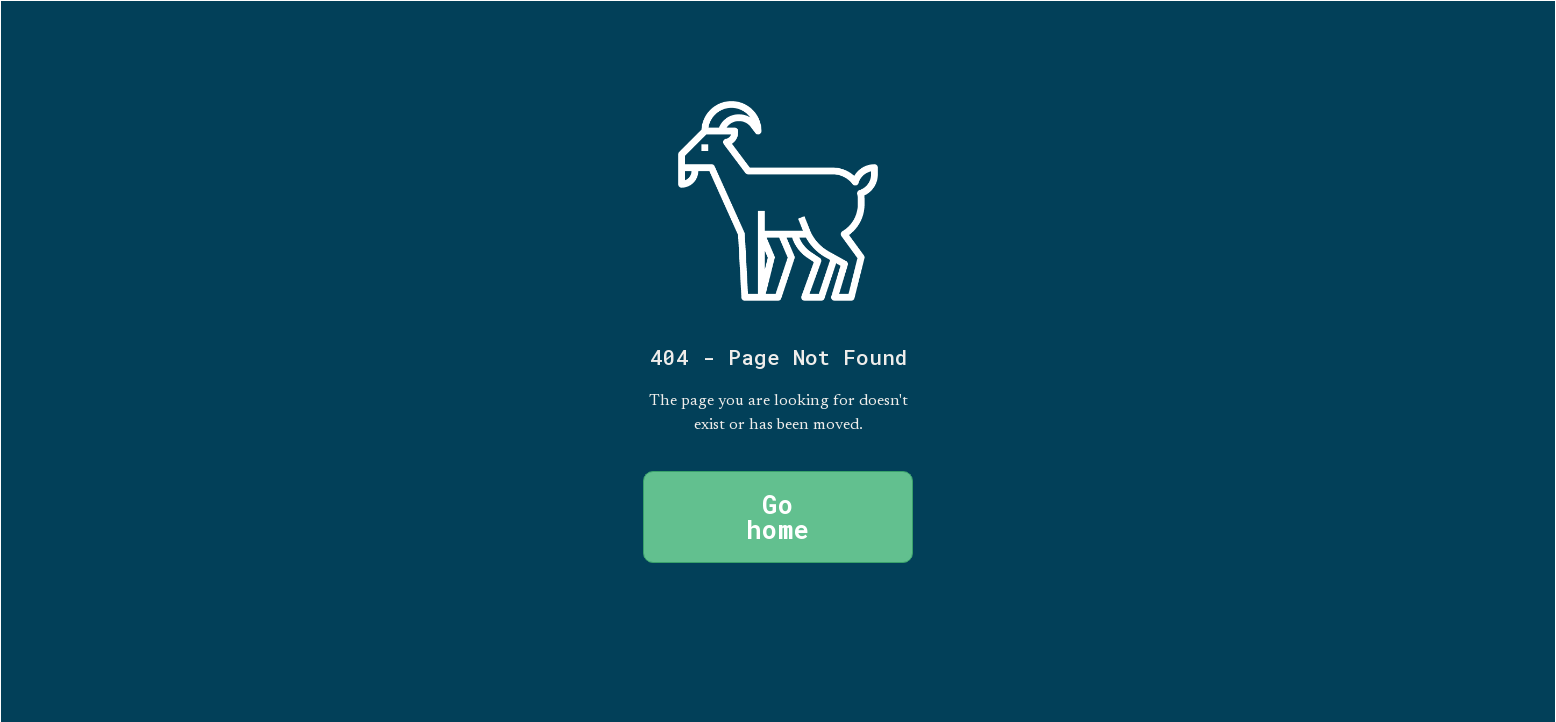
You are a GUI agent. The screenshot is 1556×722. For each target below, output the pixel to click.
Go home (778, 517)
